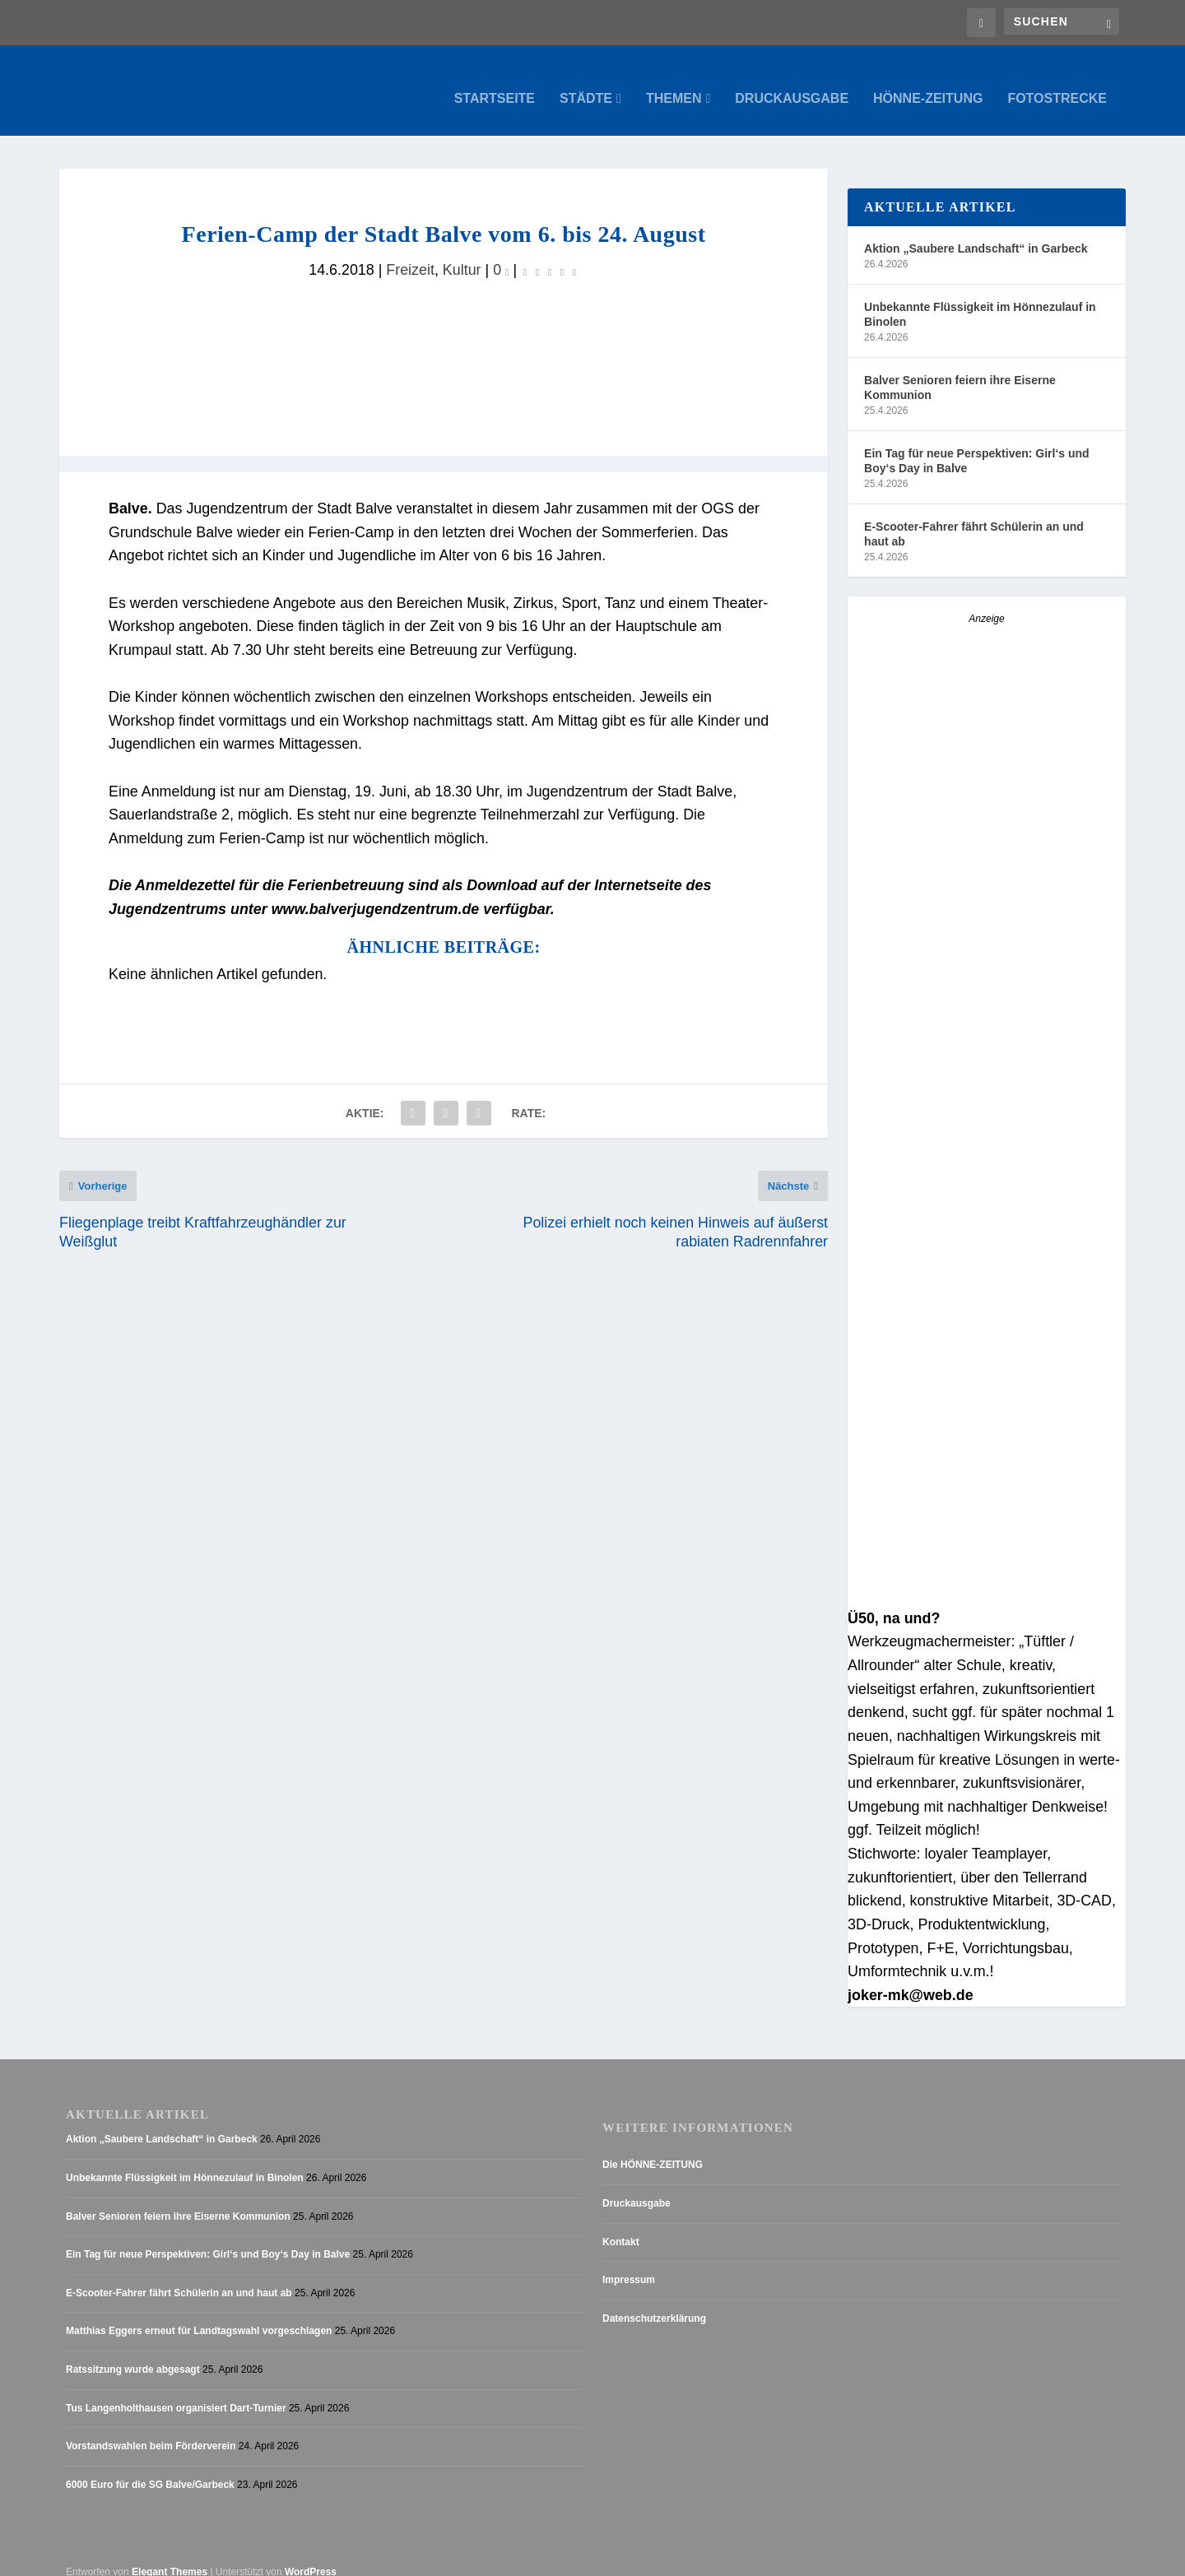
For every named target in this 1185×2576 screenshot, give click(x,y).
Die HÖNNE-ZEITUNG (652, 2148)
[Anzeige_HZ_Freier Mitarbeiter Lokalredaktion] (987, 1291)
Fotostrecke (1057, 82)
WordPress (311, 2555)
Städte (586, 82)
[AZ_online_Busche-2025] (987, 888)
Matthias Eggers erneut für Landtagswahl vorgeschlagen (199, 2314)
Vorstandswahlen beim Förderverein (151, 2429)
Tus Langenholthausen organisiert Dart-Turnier (176, 2391)
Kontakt (620, 2225)
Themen (674, 82)
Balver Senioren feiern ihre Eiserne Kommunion (960, 371)
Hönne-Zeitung (928, 82)
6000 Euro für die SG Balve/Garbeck (150, 2468)
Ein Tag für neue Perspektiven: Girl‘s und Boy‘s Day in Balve (977, 444)
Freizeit (410, 253)
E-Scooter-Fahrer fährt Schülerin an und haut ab (974, 517)
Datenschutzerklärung (654, 2302)
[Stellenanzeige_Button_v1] (987, 1580)
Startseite (494, 82)
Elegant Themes (169, 2555)
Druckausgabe (791, 82)
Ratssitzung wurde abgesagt (133, 2353)
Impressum (628, 2263)
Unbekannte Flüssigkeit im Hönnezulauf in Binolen (980, 298)
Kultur (462, 253)
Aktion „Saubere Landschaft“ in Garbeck (976, 232)
